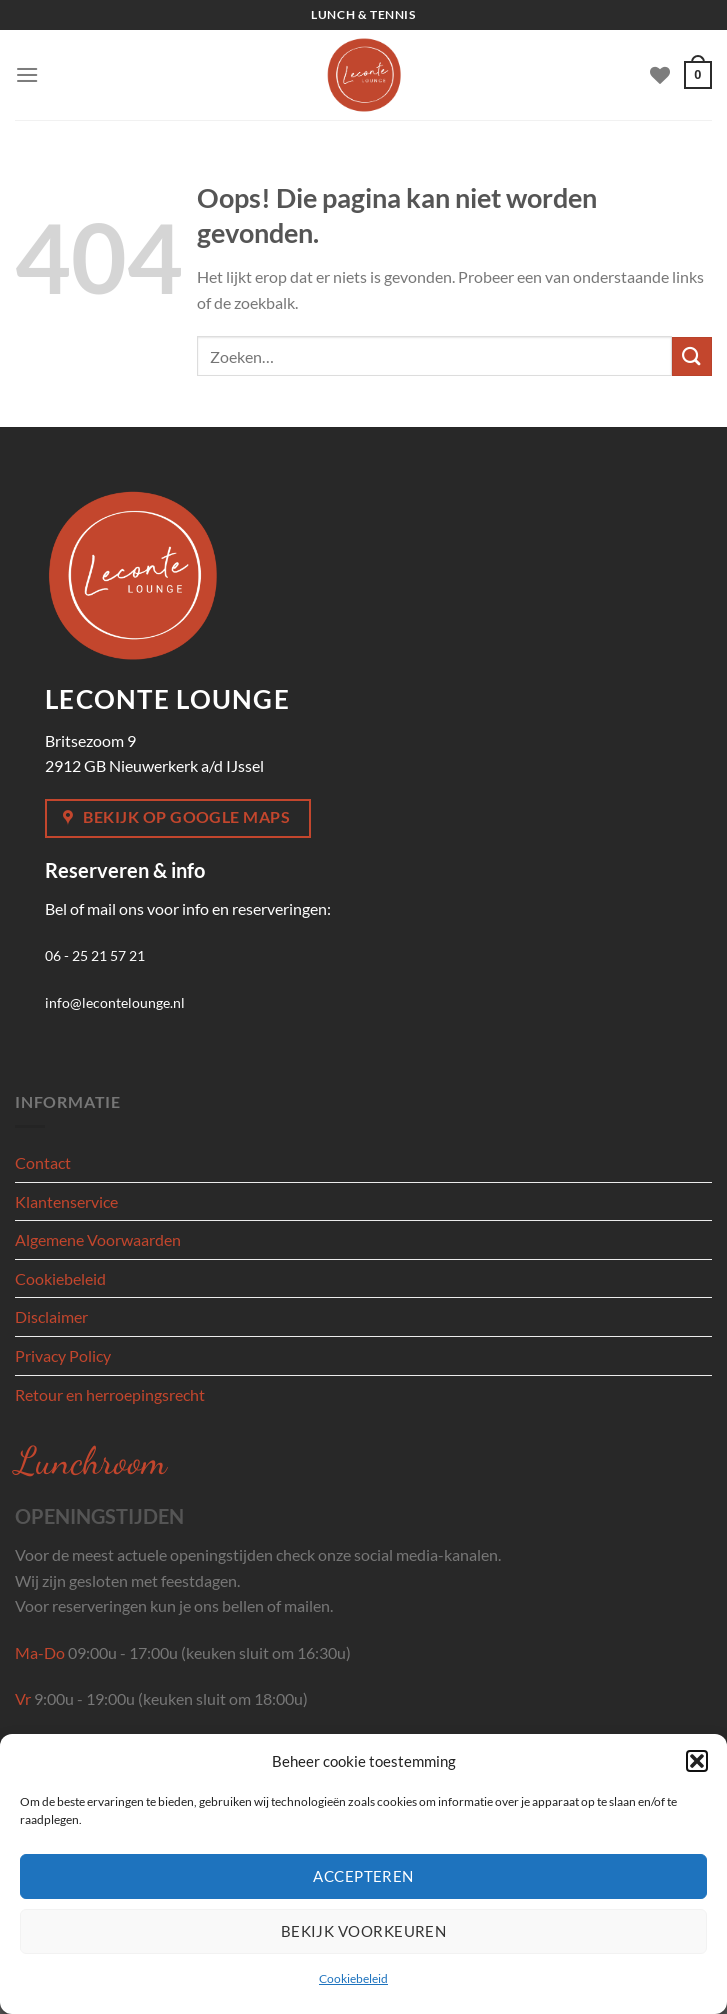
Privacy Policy (63, 1355)
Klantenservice (66, 1201)
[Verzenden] (692, 356)
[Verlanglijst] (660, 75)
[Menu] (27, 74)
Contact (43, 1162)
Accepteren (363, 1876)
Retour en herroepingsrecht (110, 1394)
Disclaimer (51, 1316)
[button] (697, 1761)
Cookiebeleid (353, 1978)
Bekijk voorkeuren (364, 1931)
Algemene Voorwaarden (98, 1239)
